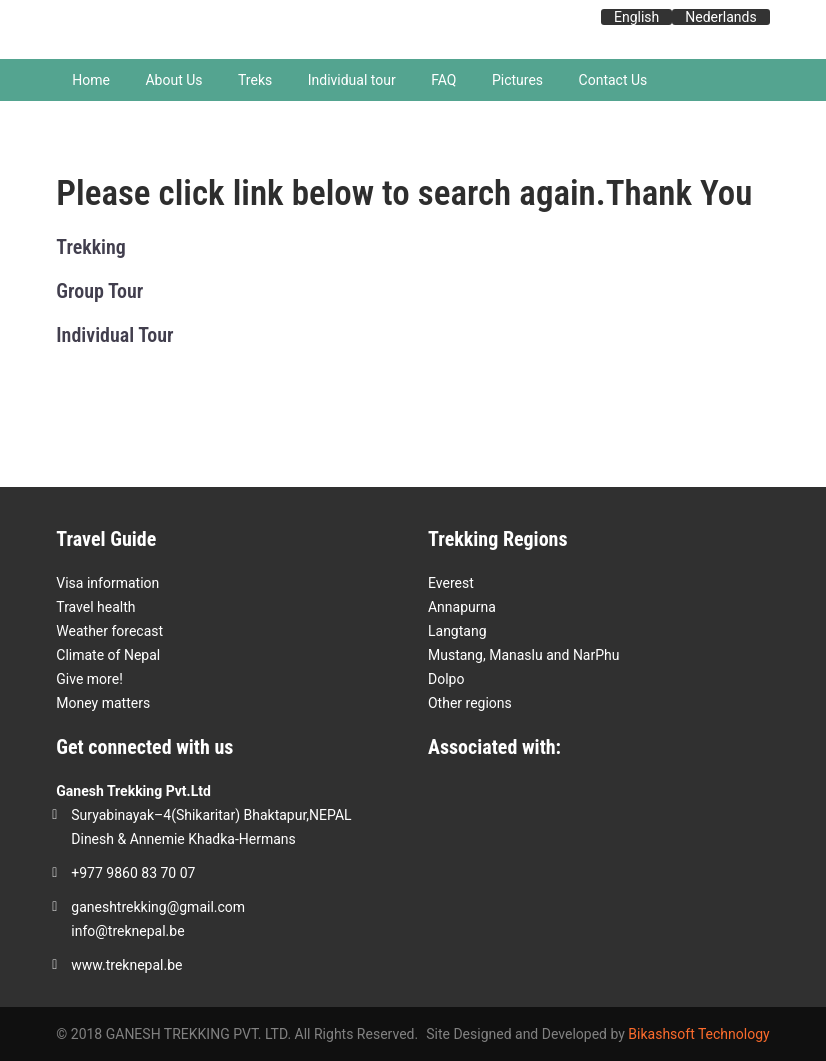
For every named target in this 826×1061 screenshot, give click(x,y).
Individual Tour (114, 335)
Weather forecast (109, 631)
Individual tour (352, 80)
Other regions (470, 703)
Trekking (91, 247)
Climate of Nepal (108, 655)
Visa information (107, 583)
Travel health (95, 607)
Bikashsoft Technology (698, 1034)
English (636, 17)
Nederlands (720, 17)
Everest (451, 583)
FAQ (443, 80)
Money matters (103, 703)
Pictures (517, 80)
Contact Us (613, 80)
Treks (255, 80)
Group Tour (99, 291)
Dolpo (446, 679)
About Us (173, 80)
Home (91, 80)
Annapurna (462, 607)
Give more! (89, 679)
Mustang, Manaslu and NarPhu (524, 655)
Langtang (457, 631)
